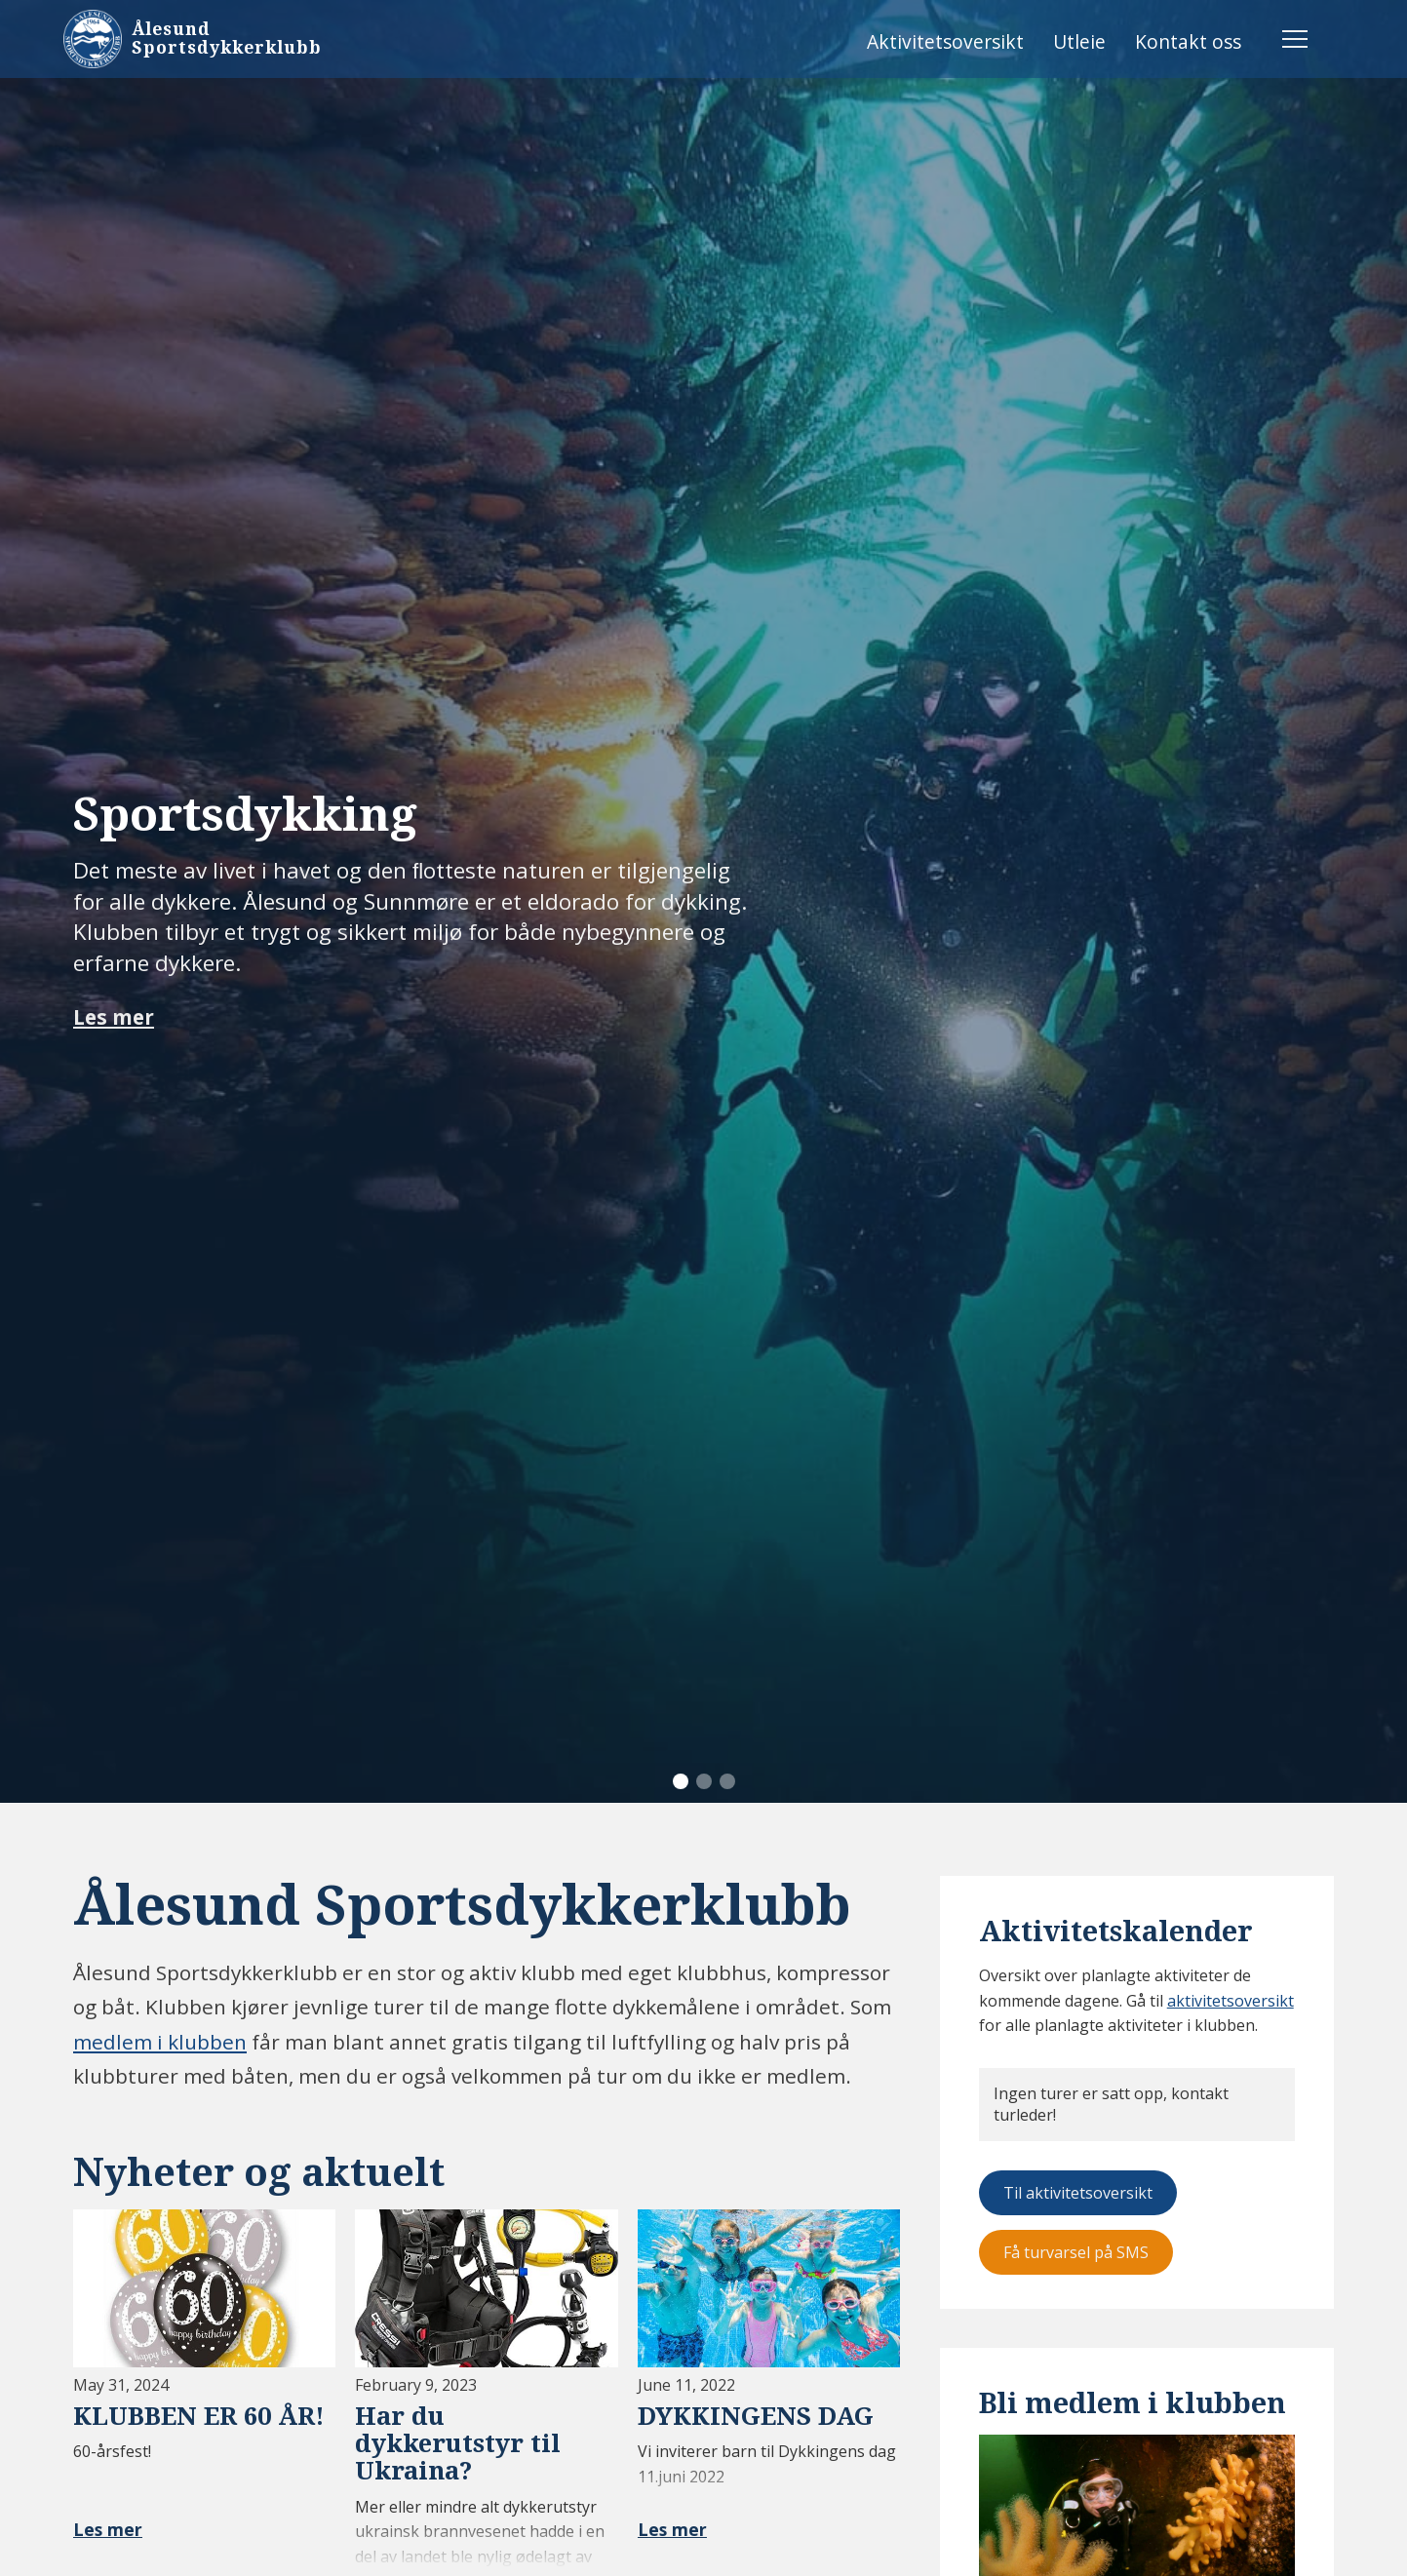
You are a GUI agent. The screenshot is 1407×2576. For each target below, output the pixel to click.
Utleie (1079, 41)
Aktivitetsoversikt (945, 41)
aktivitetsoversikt (1230, 2000)
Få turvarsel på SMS (1076, 2252)
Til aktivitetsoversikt (1078, 2193)
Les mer (113, 1018)
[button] (680, 1781)
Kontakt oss (1188, 41)
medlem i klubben (160, 2041)
